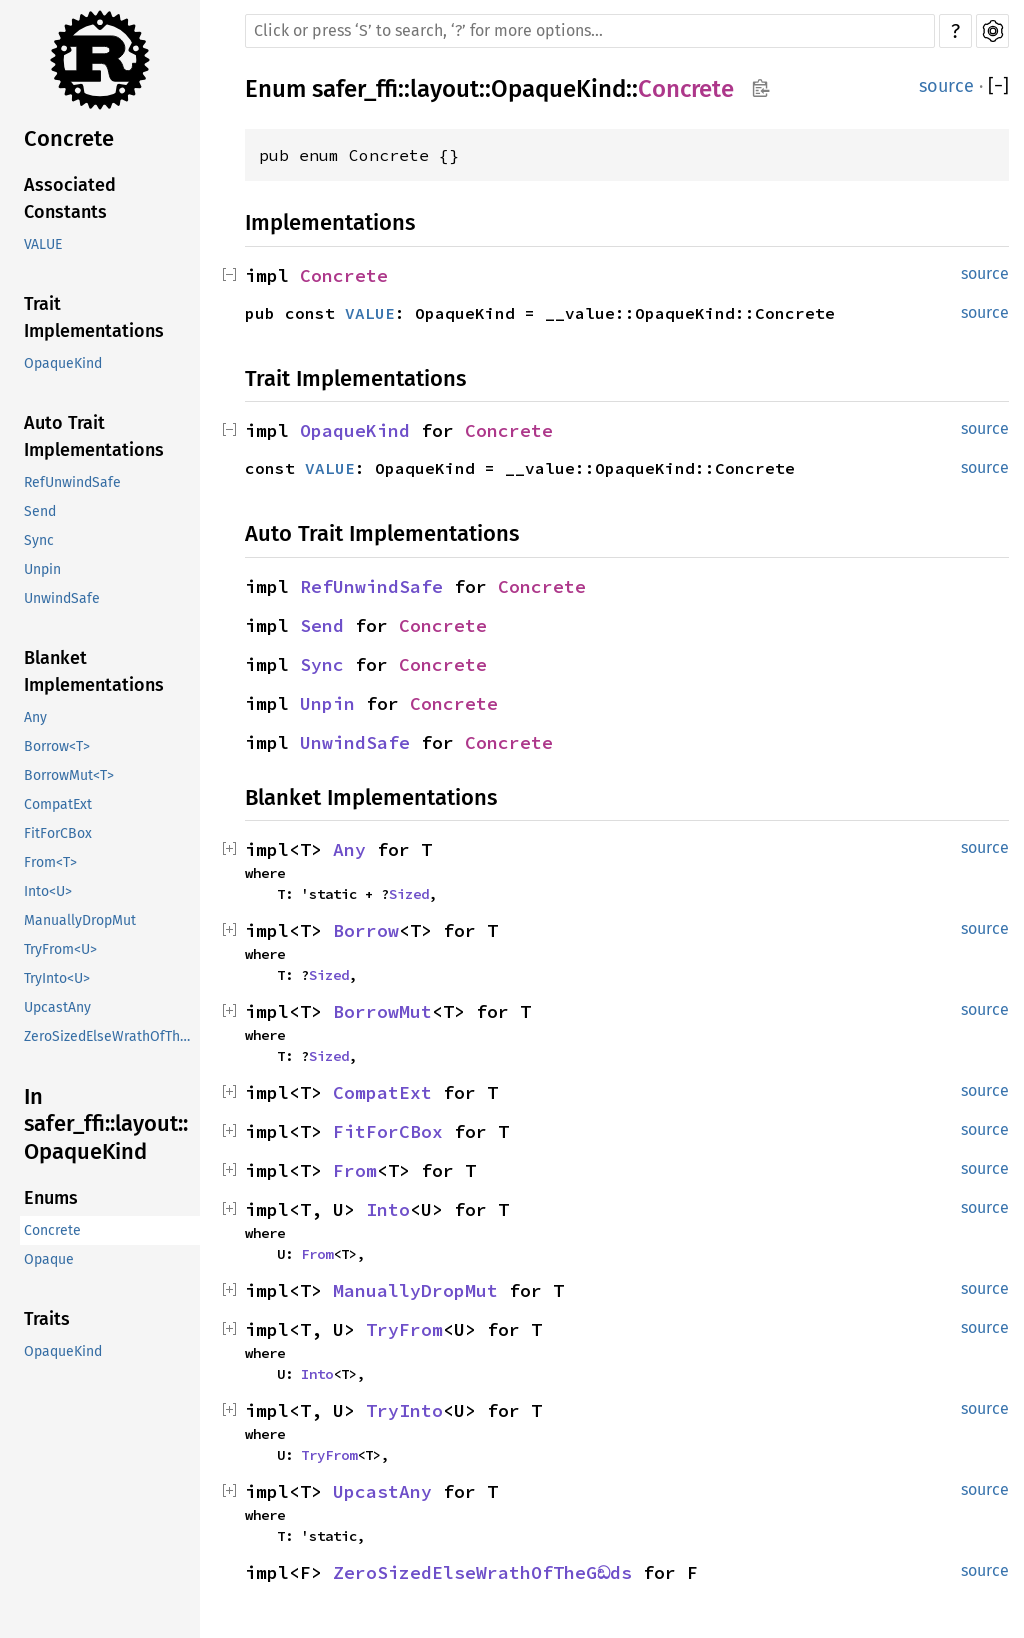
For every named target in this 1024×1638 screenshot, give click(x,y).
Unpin (42, 569)
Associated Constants (70, 198)
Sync (39, 540)
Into (388, 1209)
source (946, 86)
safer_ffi (355, 89)
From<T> (50, 862)
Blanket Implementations (94, 671)
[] (998, 86)
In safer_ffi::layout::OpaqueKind (106, 1124)
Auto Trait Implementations (94, 436)
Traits (47, 1319)
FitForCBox (58, 833)
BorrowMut (382, 1011)
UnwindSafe (62, 598)
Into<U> (48, 891)
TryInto (404, 1410)
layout (444, 89)
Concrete (69, 138)
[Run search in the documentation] (590, 31)
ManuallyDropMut (80, 920)
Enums (51, 1198)
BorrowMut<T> (69, 775)
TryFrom (404, 1329)
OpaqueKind (63, 363)
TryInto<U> (57, 978)
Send (40, 511)
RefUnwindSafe (72, 482)
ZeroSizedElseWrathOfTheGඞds (112, 1036)
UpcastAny (57, 1007)
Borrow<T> (57, 746)
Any (35, 717)
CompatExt (58, 804)
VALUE (43, 244)
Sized (409, 894)
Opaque (49, 1259)
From (355, 1170)
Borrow (366, 930)
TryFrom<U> (60, 949)
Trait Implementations (94, 317)
